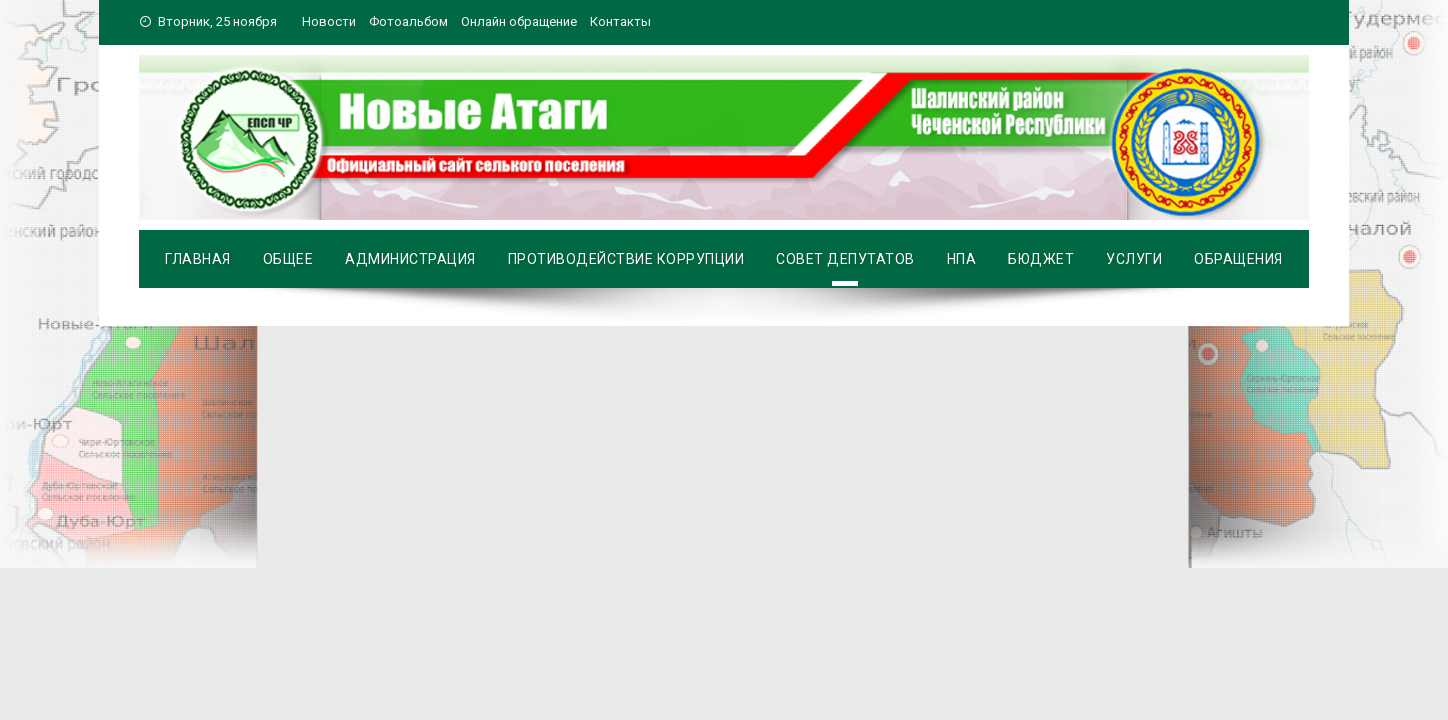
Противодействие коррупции (626, 259)
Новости (329, 21)
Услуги (1134, 259)
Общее (288, 259)
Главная (198, 259)
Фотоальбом (408, 21)
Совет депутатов (845, 259)
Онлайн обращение (519, 21)
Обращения (1238, 259)
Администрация (410, 259)
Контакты (620, 21)
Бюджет (1041, 259)
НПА (962, 259)
